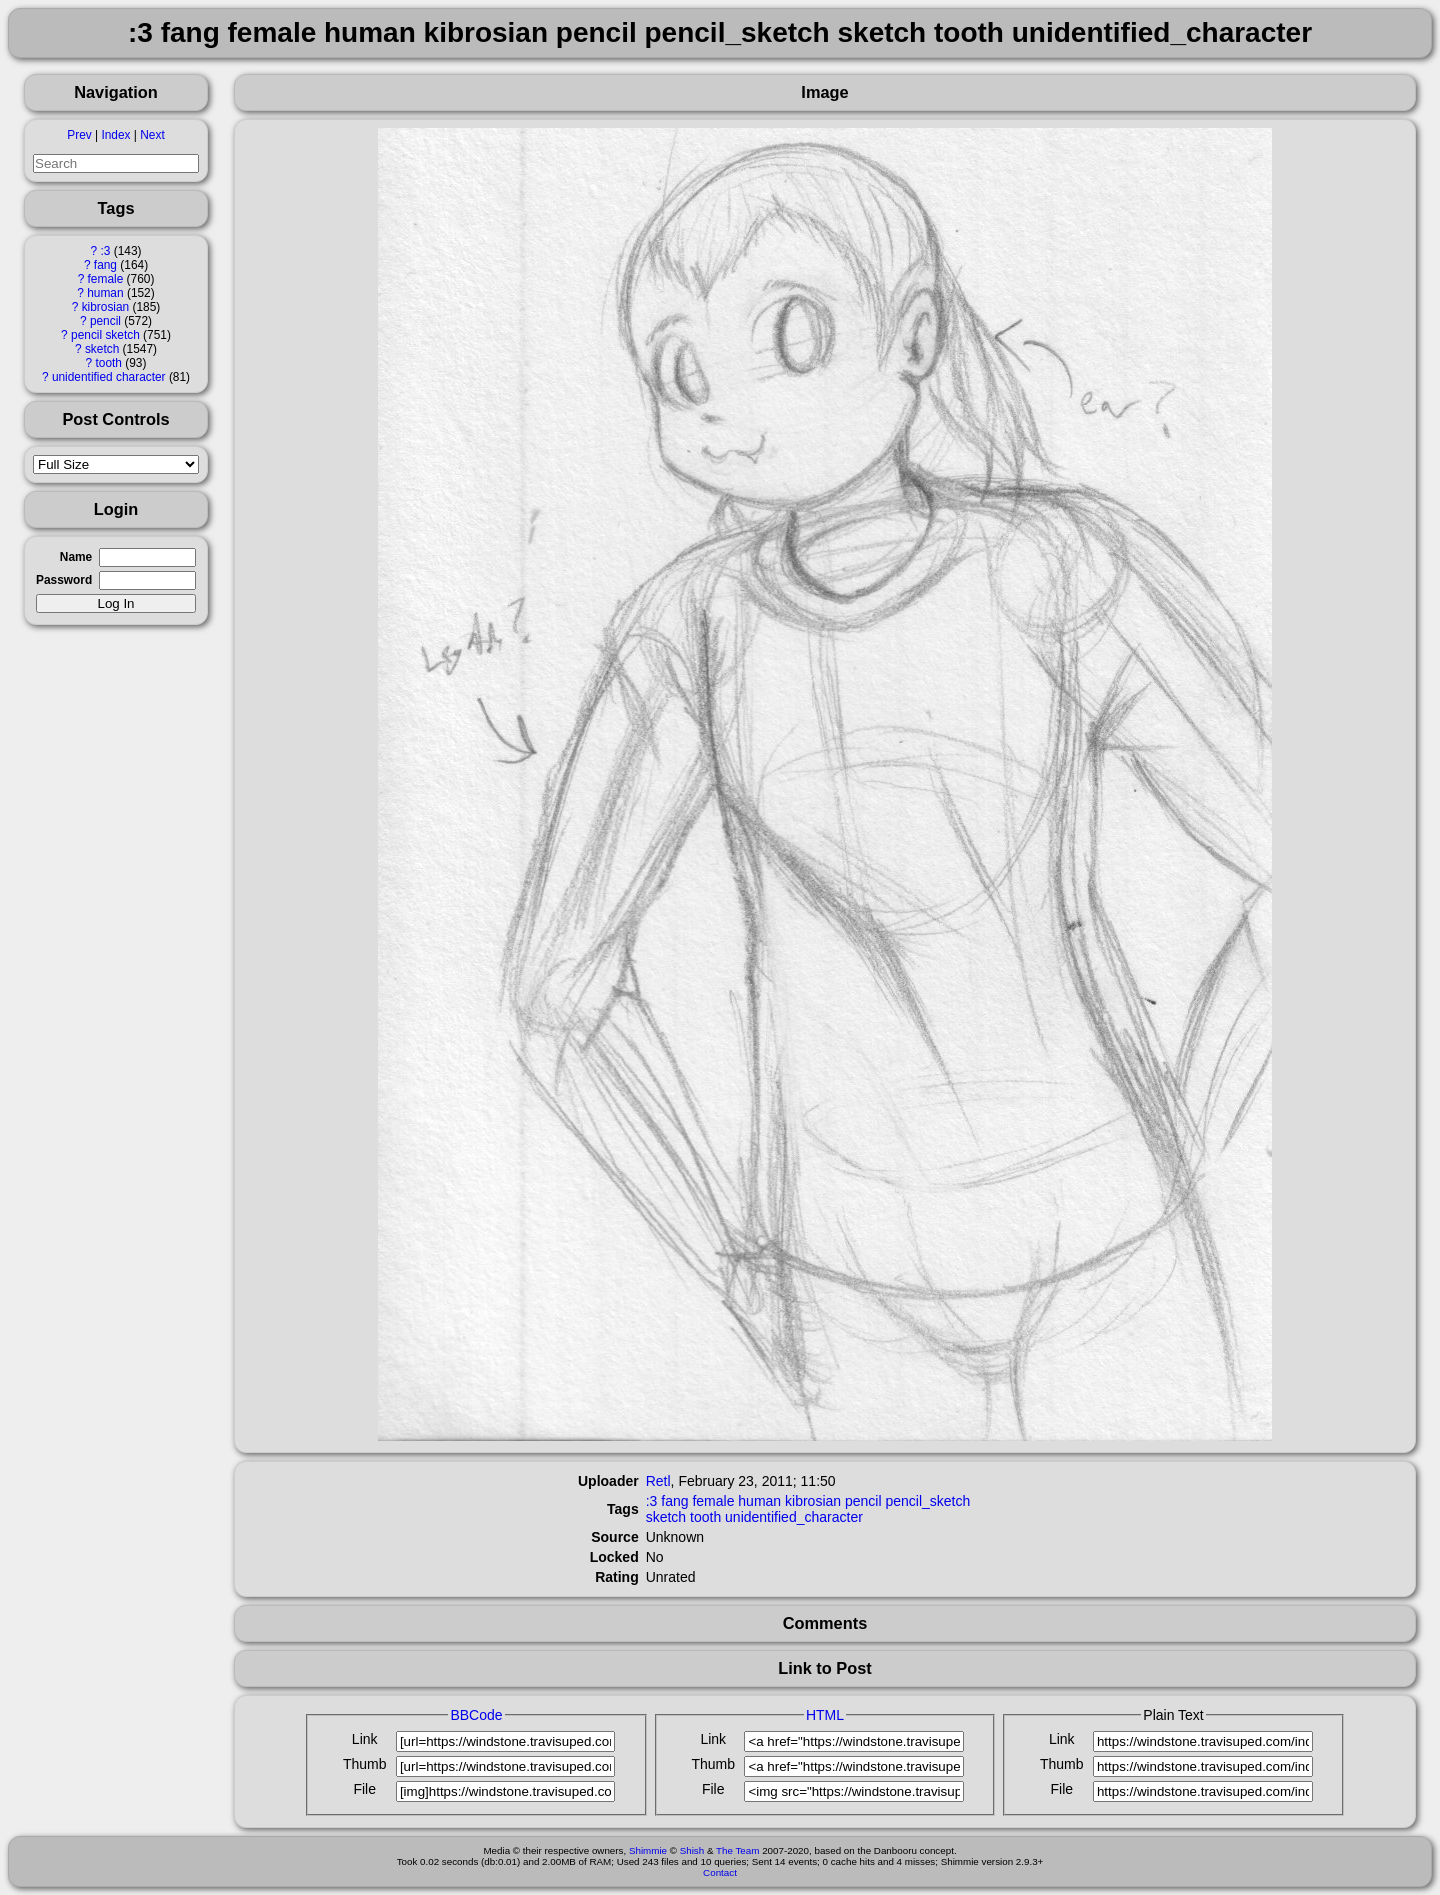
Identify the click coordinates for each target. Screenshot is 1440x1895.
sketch (102, 349)
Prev (79, 135)
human (105, 293)
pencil (105, 321)
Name (76, 557)
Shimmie (648, 1850)
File (364, 1789)
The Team (737, 1850)
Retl (658, 1481)
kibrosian (106, 307)
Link (365, 1739)
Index (115, 135)
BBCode (476, 1715)
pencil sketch (105, 335)
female (106, 279)
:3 (105, 251)
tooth (109, 363)
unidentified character (109, 377)
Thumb (365, 1764)
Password (64, 580)
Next (152, 135)
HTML (825, 1715)
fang (105, 265)
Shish (692, 1850)
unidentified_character (794, 1517)
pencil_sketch (927, 1501)
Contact (720, 1872)
